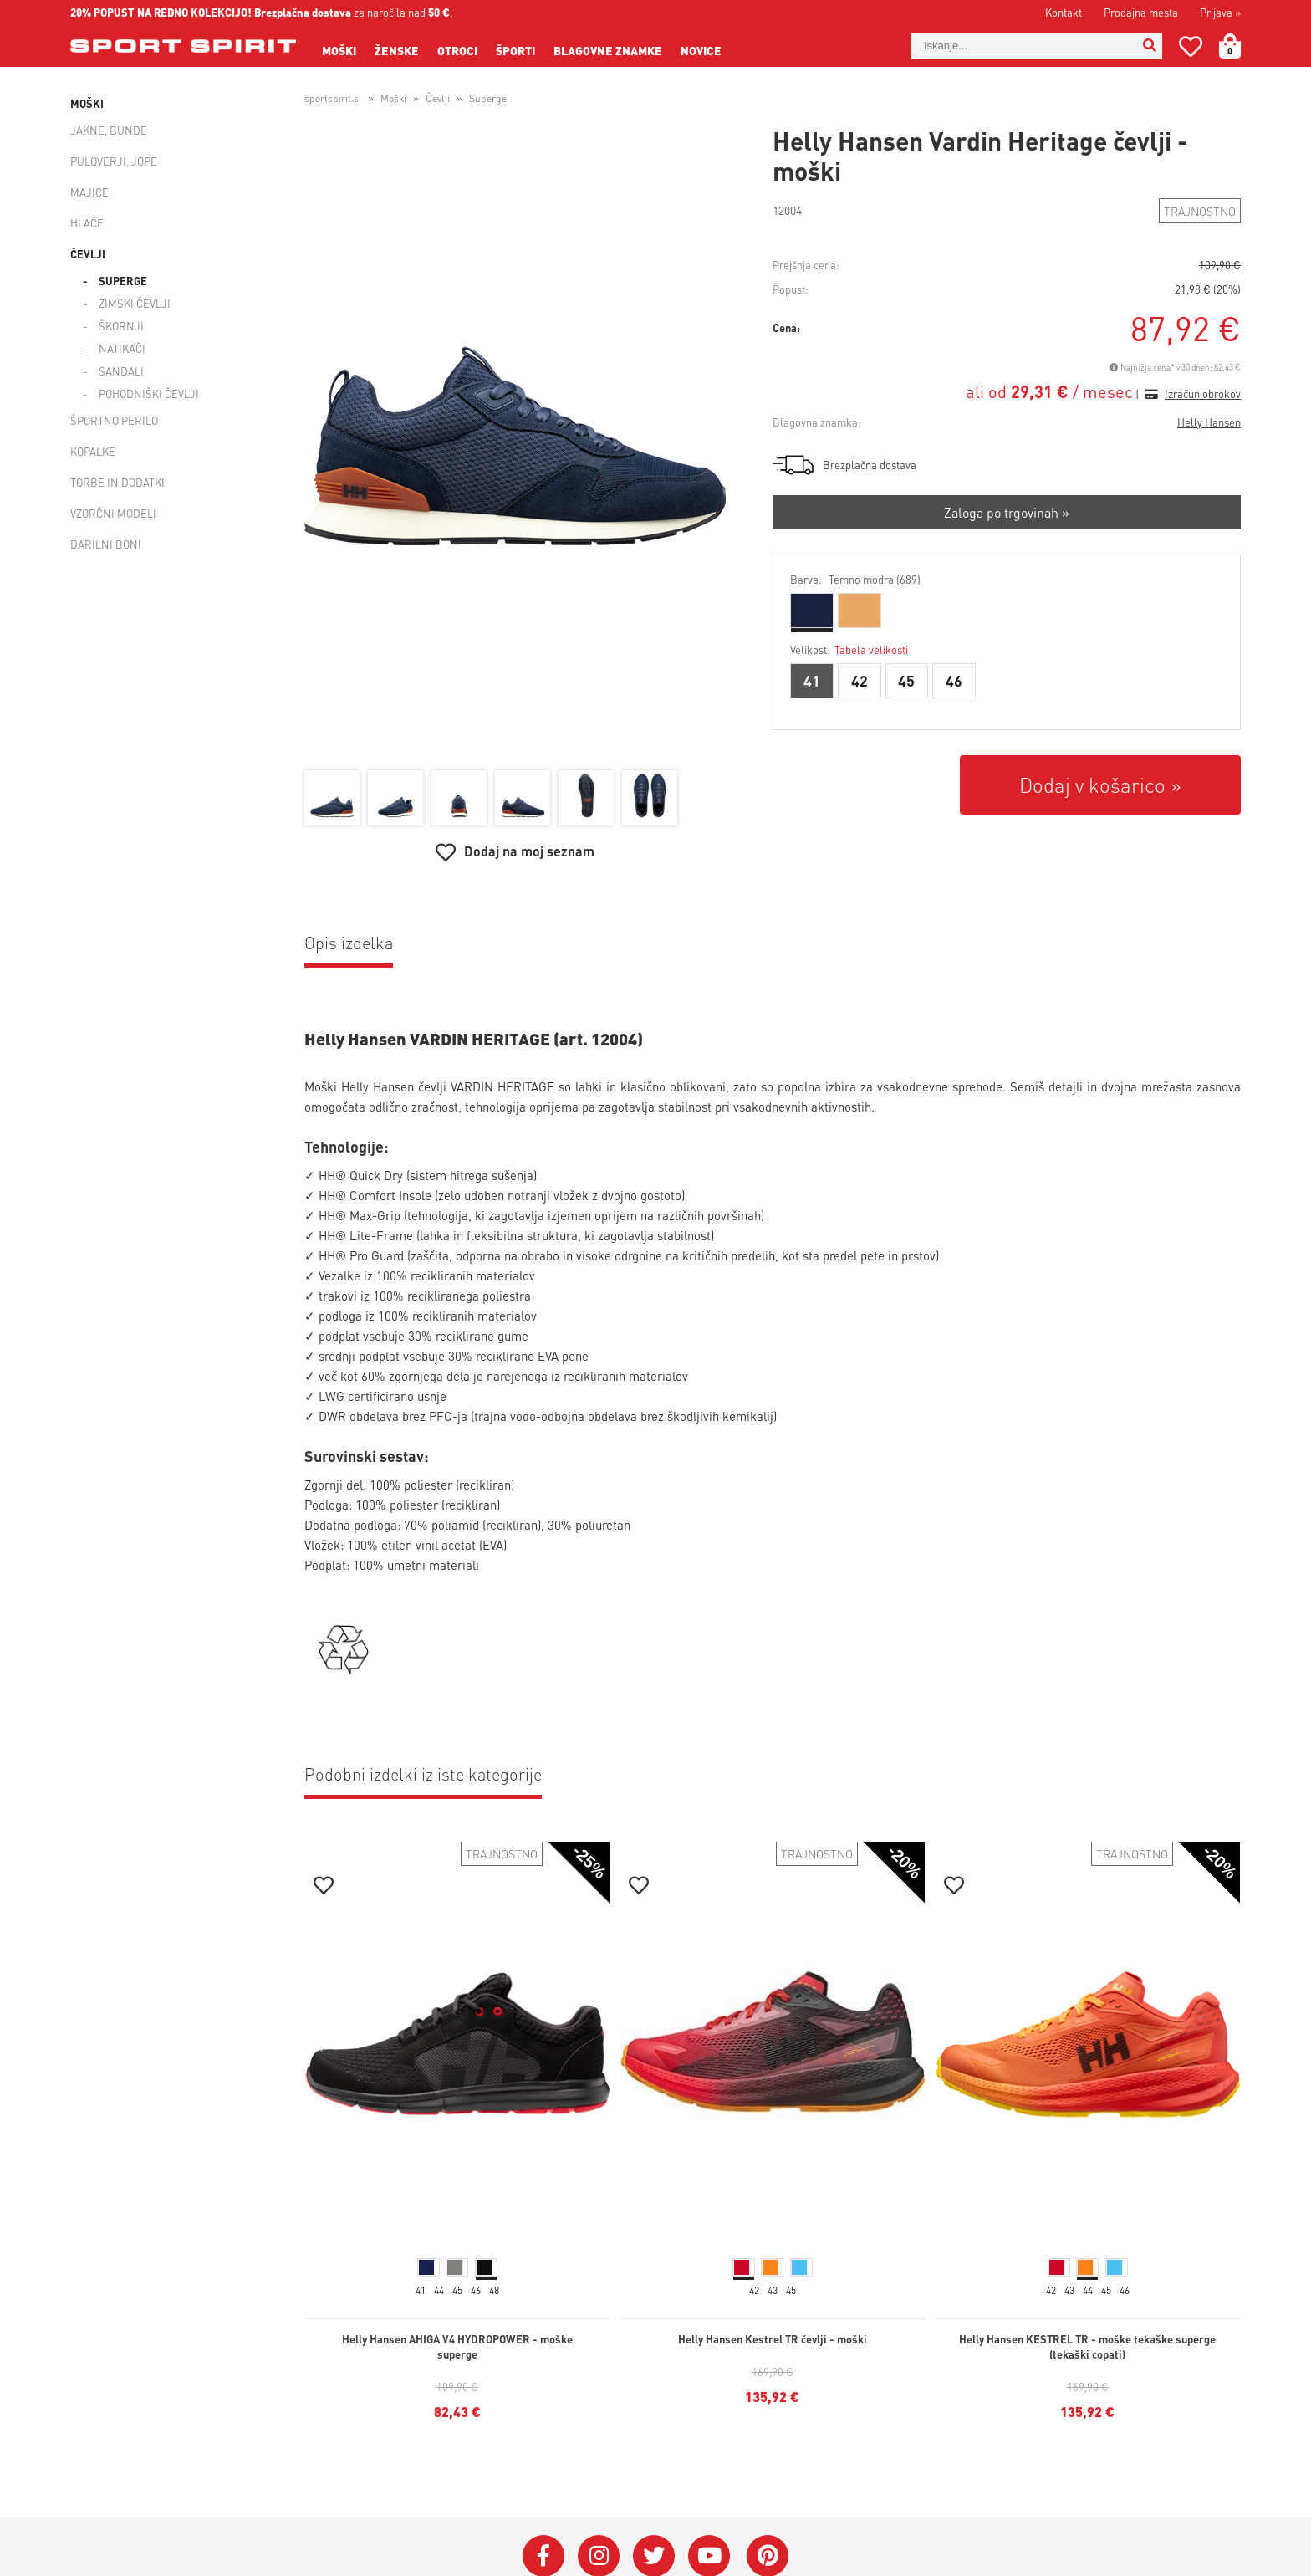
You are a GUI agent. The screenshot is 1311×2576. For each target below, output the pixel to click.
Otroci (457, 50)
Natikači (122, 348)
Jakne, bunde (108, 130)
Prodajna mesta (1141, 12)
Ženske (397, 50)
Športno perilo (114, 420)
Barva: (855, 579)
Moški (339, 50)
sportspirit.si (332, 98)
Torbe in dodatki (117, 482)
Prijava (1220, 12)
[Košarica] (1240, 46)
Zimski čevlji (135, 303)
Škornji (121, 326)
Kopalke (92, 451)
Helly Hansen (1209, 422)
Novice (701, 50)
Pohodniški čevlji (149, 393)
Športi (515, 50)
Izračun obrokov (1203, 393)
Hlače (87, 223)
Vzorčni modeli (113, 513)
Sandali (121, 371)
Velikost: (849, 649)
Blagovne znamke (607, 50)
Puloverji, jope (113, 161)
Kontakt (1063, 12)
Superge (123, 280)
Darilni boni (105, 544)
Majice (89, 192)
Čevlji (87, 254)
